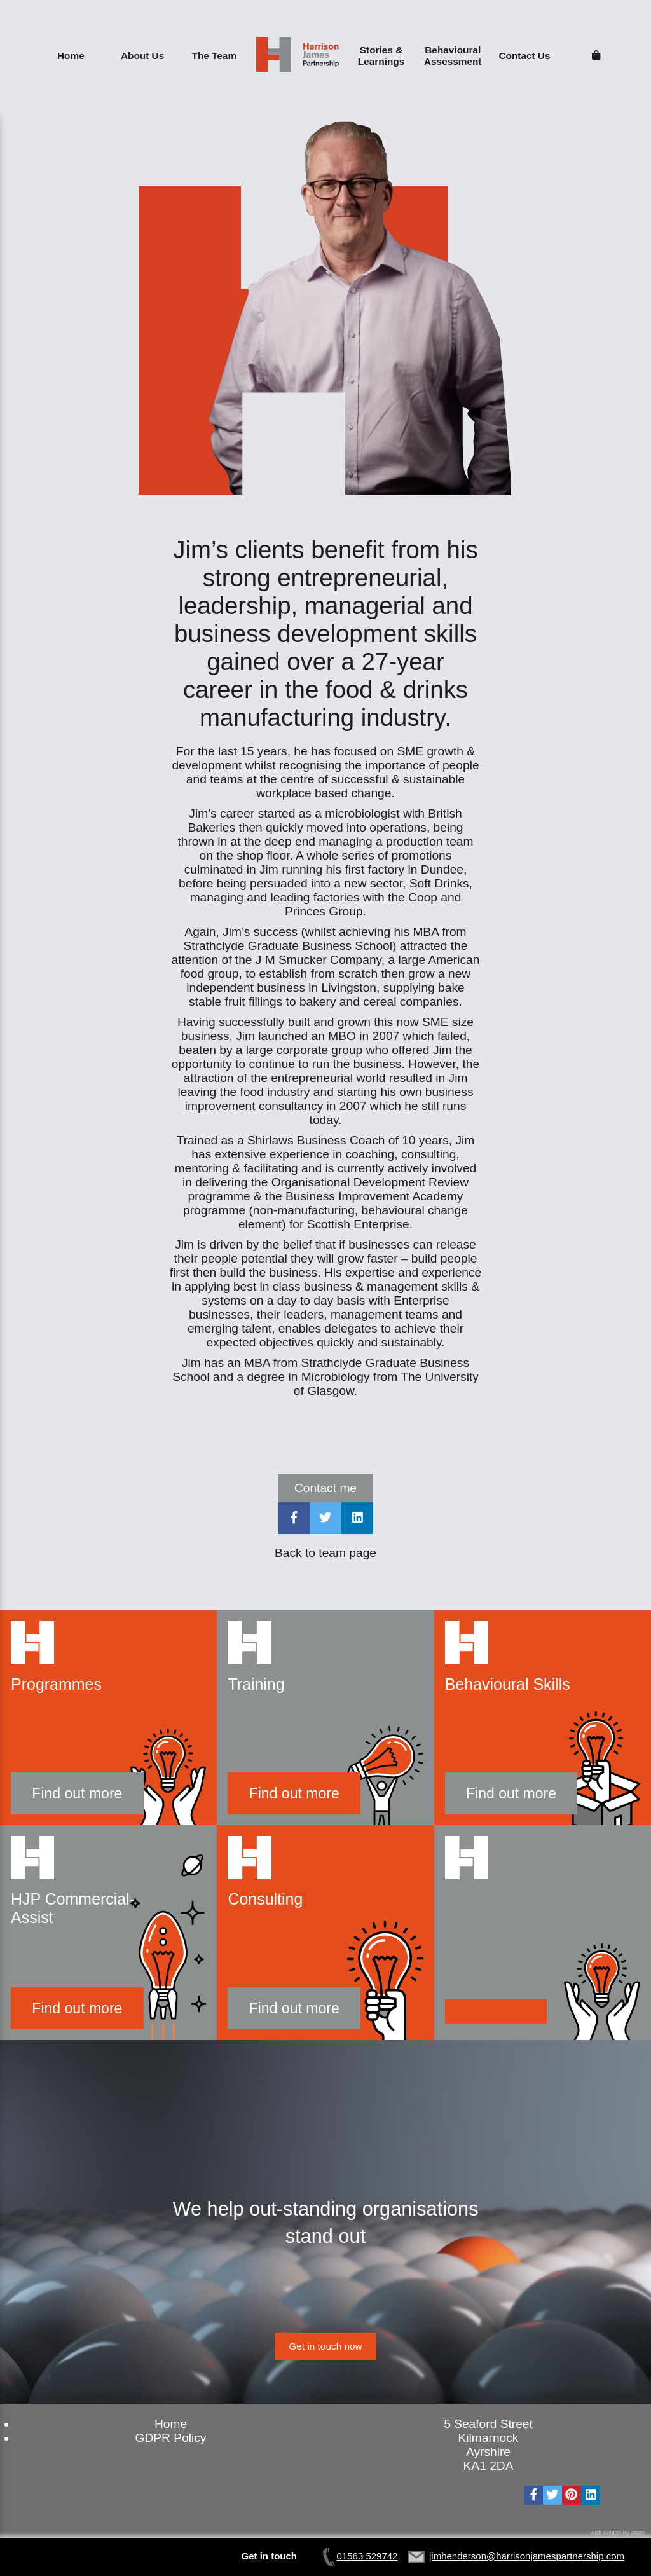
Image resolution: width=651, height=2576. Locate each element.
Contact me (325, 1488)
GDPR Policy (171, 2437)
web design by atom (618, 2532)
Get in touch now (325, 2346)
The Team (214, 55)
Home (71, 55)
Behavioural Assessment (453, 56)
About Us (142, 55)
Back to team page (325, 1552)
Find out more (77, 1793)
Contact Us (524, 55)
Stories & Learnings (381, 56)
